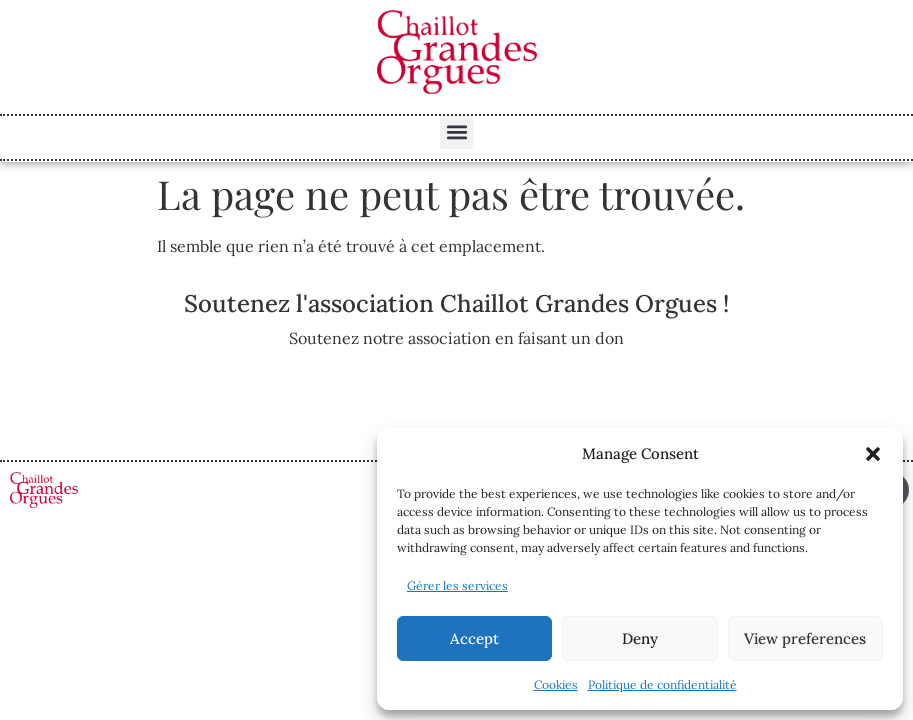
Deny (640, 638)
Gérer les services (457, 585)
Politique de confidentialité (662, 684)
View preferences (805, 638)
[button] (873, 454)
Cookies (556, 684)
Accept (474, 638)
